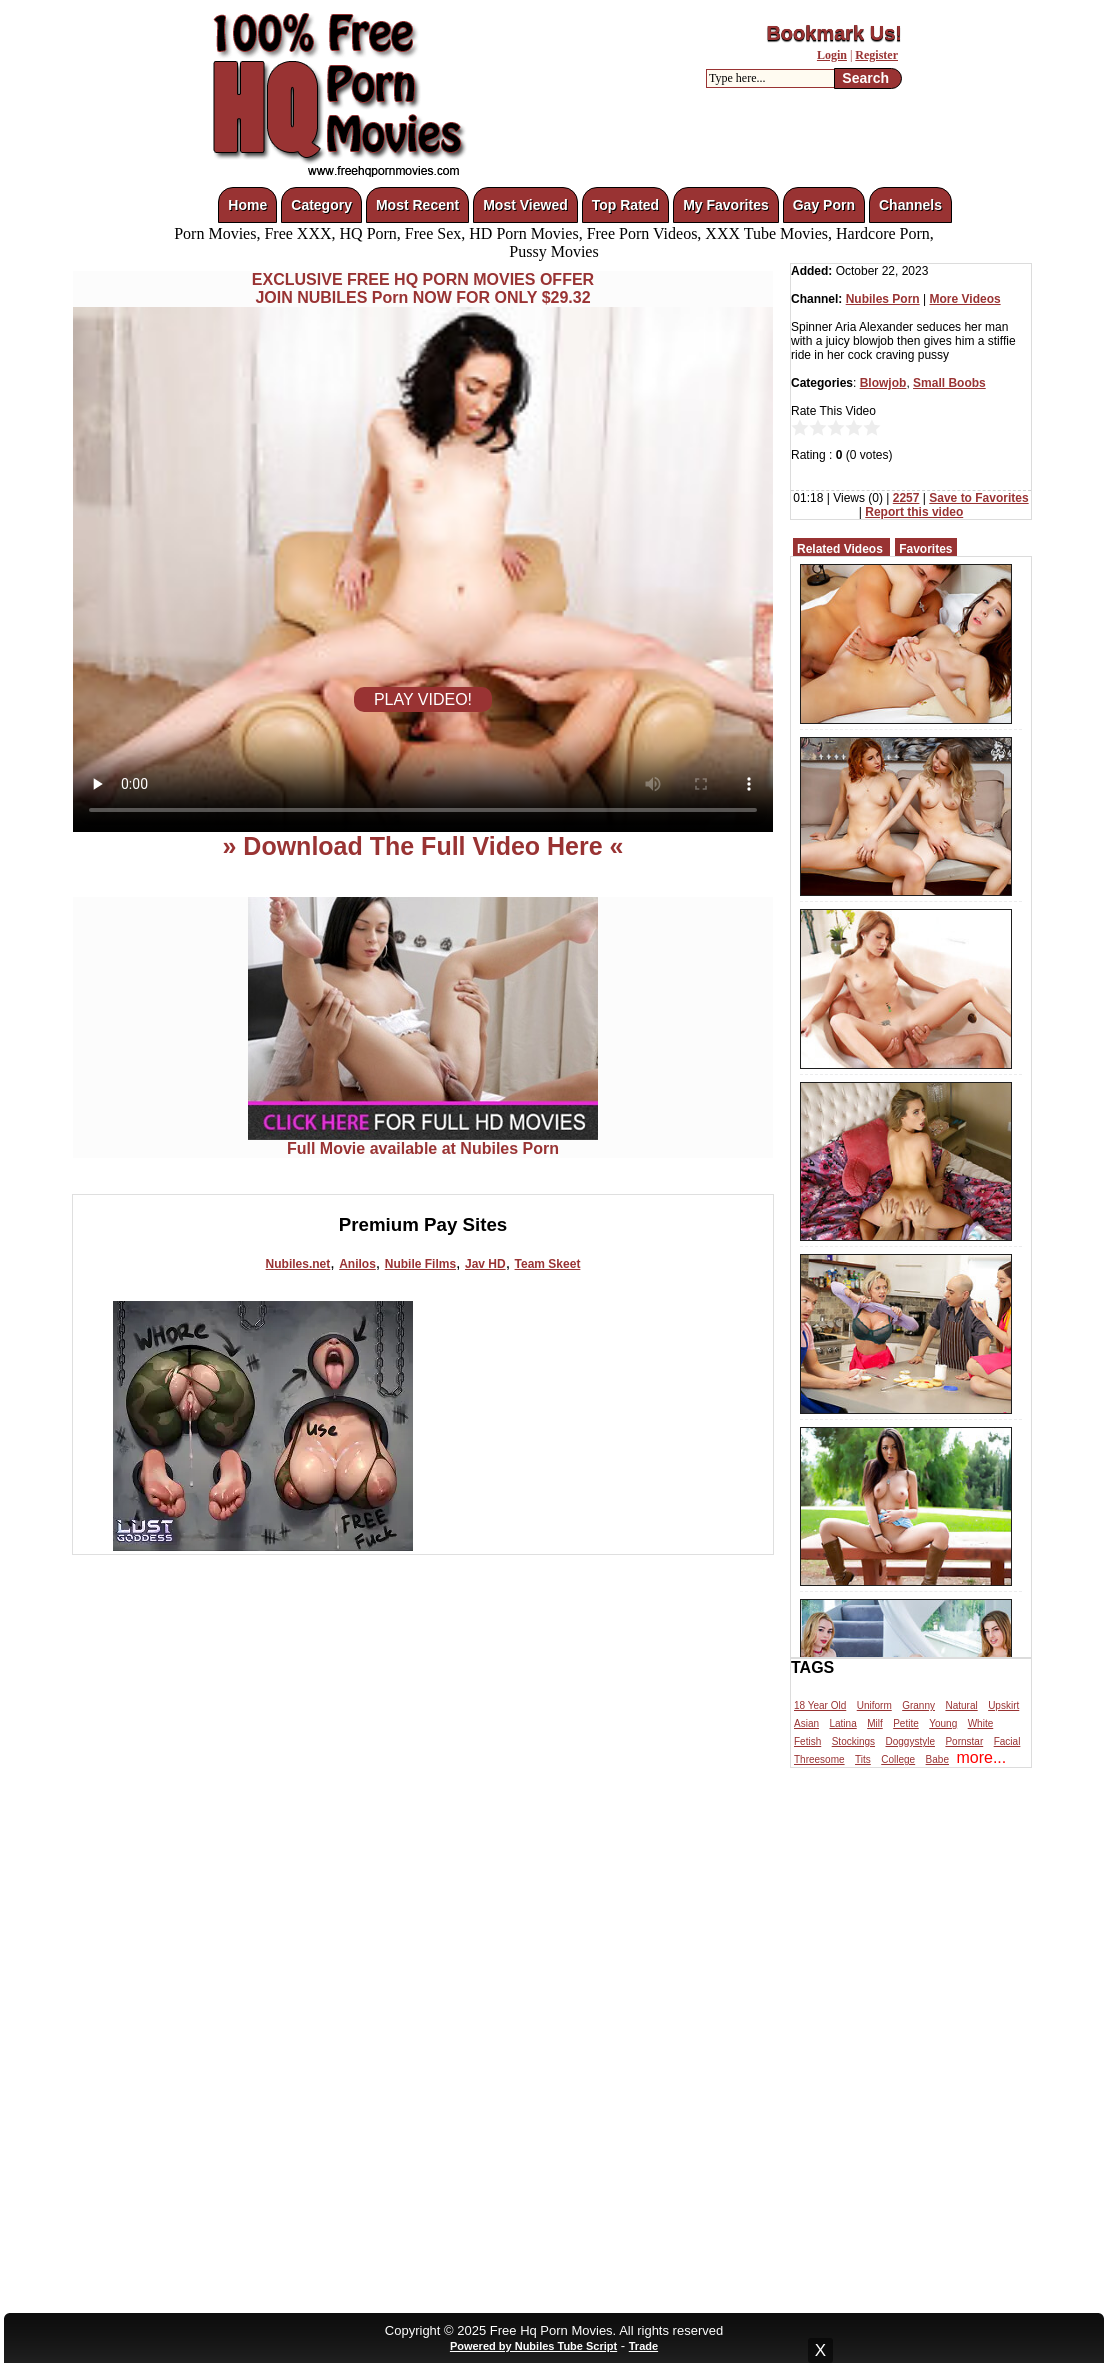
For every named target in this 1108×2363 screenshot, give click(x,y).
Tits (863, 1759)
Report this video (914, 512)
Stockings (853, 1741)
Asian (806, 1723)
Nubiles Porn (883, 299)
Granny (918, 1705)
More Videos (965, 299)
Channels (910, 205)
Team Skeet (548, 1264)
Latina (842, 1723)
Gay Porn (824, 205)
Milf (875, 1723)
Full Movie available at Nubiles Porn (423, 1141)
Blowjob (883, 383)
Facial (1007, 1741)
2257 (906, 498)
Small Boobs (949, 383)
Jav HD (485, 1264)
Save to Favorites (978, 498)
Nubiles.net (298, 1264)
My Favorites (726, 205)
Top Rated (625, 205)
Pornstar (964, 1741)
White (981, 1723)
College (898, 1759)
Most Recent (417, 205)
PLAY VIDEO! (423, 699)
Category (321, 205)
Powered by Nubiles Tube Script (533, 2346)
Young (943, 1723)
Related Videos (840, 549)
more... (981, 1757)
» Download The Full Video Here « (422, 846)
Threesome (819, 1759)
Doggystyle (910, 1741)
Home (247, 205)
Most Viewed (525, 205)
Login (832, 55)
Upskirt (1003, 1705)
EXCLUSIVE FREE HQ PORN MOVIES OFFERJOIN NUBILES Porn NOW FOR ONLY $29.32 (423, 288)
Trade (643, 2346)
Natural (961, 1705)
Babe (937, 1759)
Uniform (874, 1705)
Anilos (357, 1264)
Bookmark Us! (834, 33)
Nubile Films (420, 1264)
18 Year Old (820, 1705)
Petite (906, 1723)
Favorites (925, 549)
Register (876, 55)
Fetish (807, 1741)
